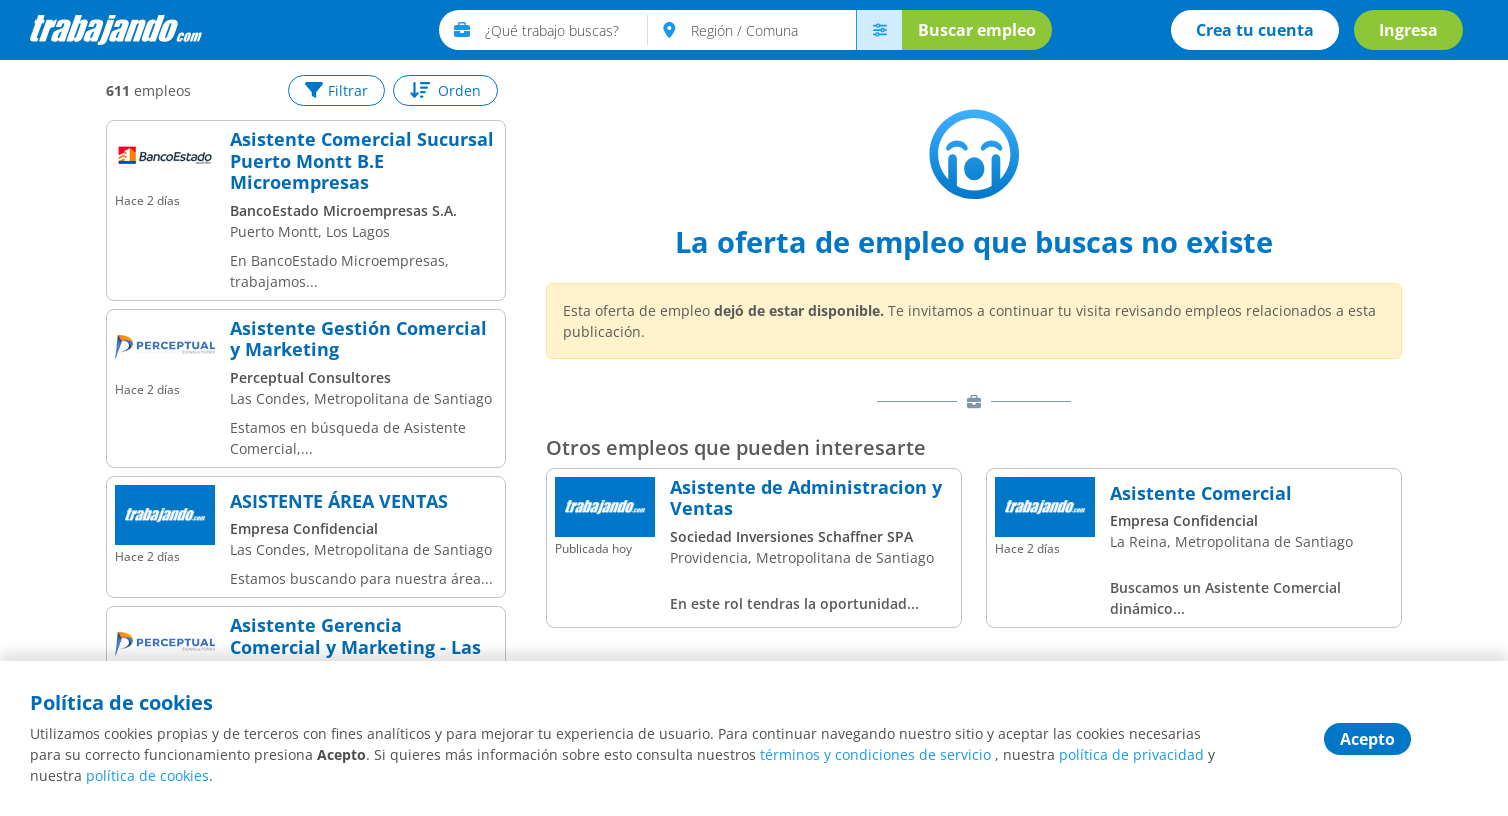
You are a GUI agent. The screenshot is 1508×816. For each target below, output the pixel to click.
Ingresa (1408, 30)
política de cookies (147, 775)
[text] (566, 30)
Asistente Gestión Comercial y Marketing (358, 339)
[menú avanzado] (879, 30)
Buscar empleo (977, 30)
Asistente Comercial (1201, 494)
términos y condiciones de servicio (875, 754)
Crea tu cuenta (1255, 30)
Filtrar (336, 90)
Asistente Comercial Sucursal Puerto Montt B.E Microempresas (362, 161)
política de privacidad (1131, 754)
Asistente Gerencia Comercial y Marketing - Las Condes (355, 647)
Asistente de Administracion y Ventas (806, 498)
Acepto (1367, 739)
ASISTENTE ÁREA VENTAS (339, 502)
